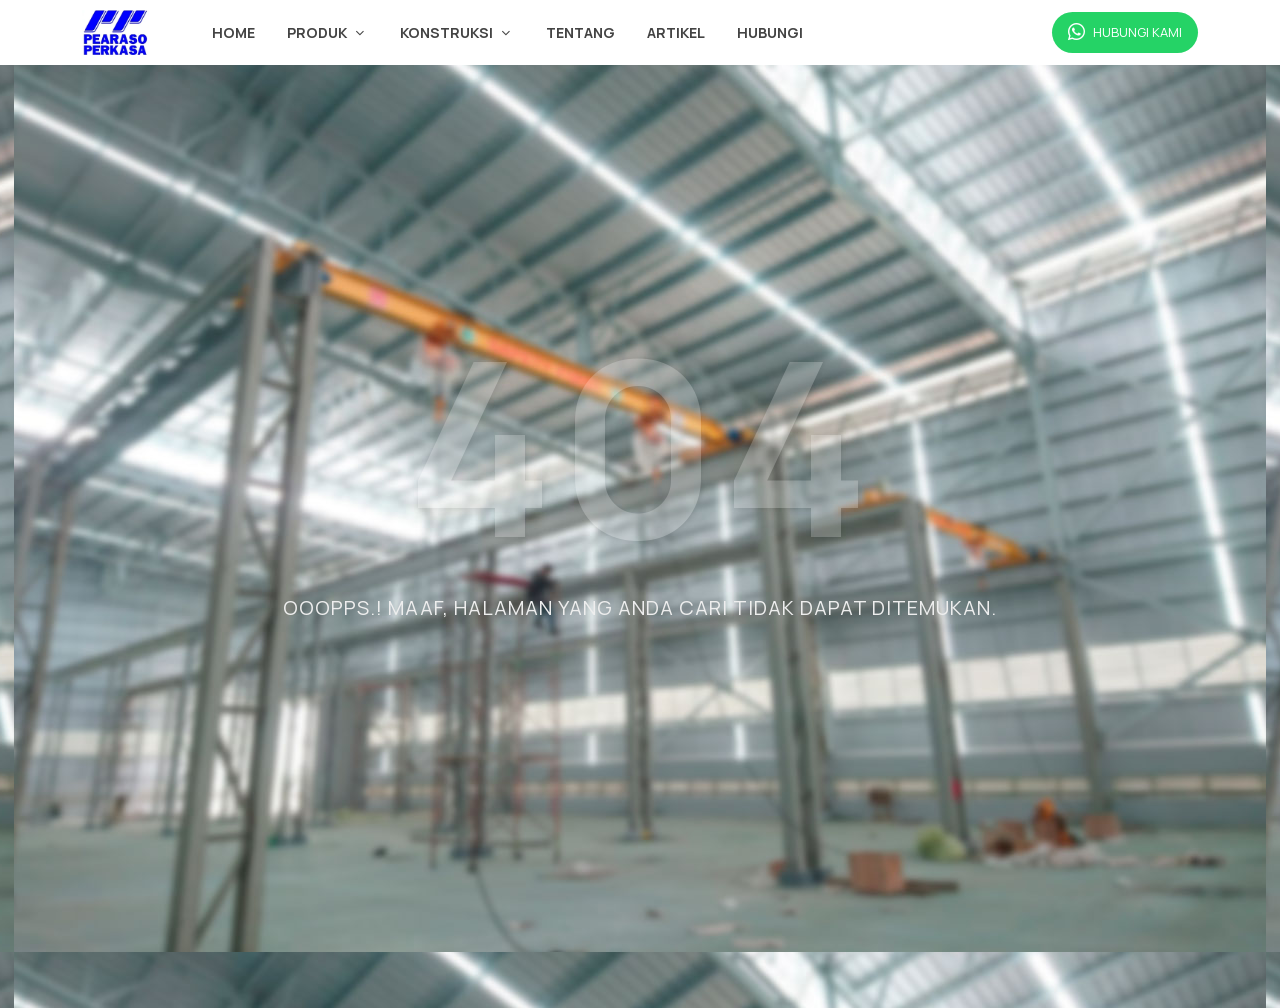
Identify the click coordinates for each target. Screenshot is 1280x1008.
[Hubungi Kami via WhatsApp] (1125, 32)
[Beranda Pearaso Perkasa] (115, 32)
